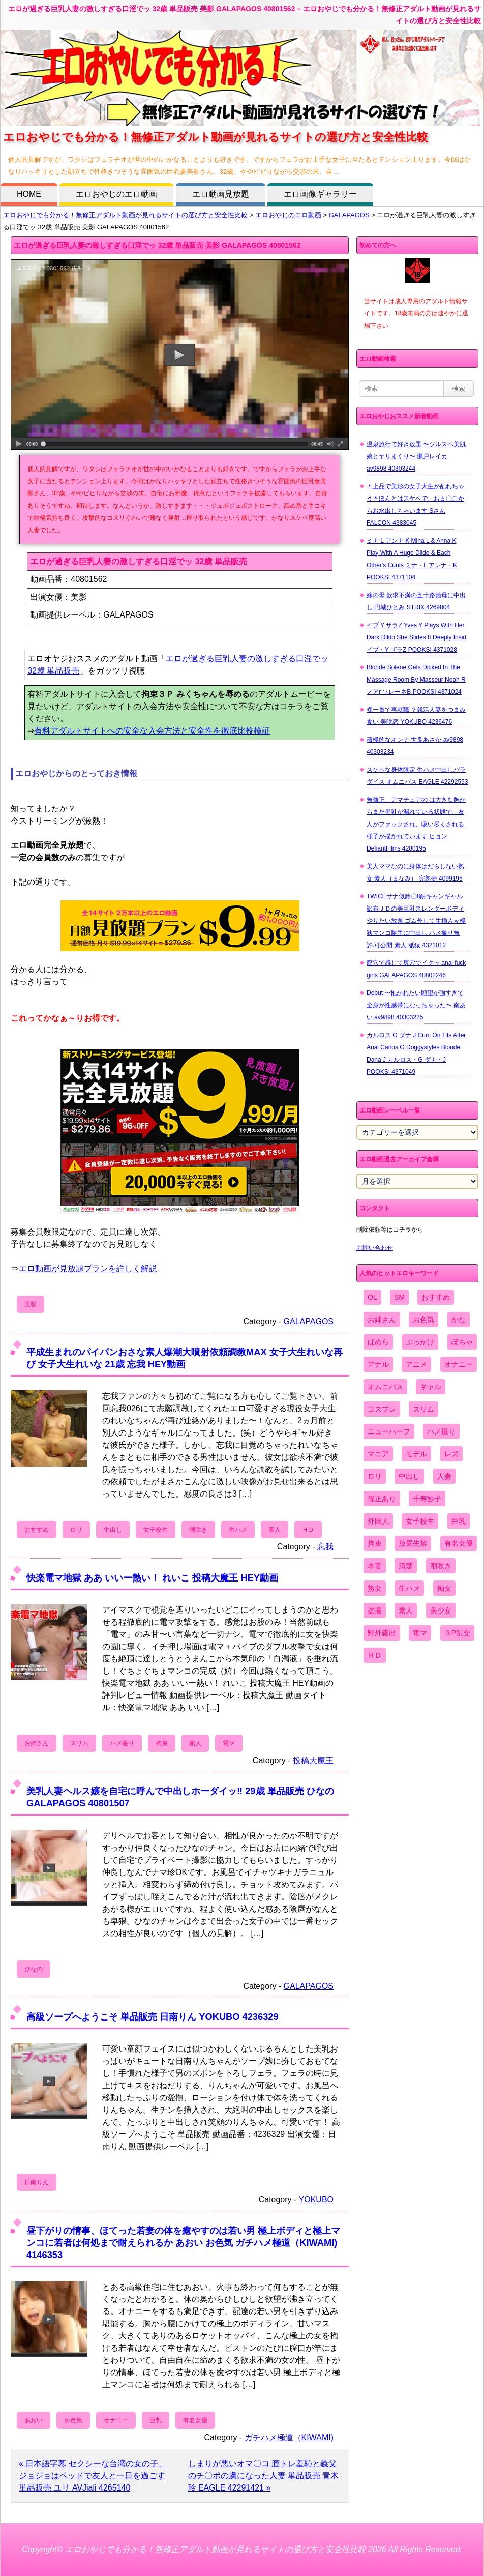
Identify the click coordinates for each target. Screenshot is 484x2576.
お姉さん (36, 1743)
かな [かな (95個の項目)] (458, 1319)
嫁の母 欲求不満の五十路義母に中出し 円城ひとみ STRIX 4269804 (416, 601)
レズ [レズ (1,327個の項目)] (451, 1454)
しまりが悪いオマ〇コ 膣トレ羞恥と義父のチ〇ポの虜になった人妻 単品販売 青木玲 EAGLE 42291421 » (263, 2475)
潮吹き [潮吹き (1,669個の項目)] (440, 1566)
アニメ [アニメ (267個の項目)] (416, 1364)
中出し (113, 1529)
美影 (30, 1304)
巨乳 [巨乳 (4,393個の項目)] (458, 1521)
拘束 (162, 1743)
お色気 (73, 2420)
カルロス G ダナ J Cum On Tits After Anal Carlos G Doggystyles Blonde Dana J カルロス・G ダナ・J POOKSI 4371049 (416, 1053)
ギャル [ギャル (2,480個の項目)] (430, 1387)
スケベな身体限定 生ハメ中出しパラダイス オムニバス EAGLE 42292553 (417, 775)
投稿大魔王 (313, 1760)
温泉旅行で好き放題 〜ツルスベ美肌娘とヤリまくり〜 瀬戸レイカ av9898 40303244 (416, 456)
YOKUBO (316, 2199)
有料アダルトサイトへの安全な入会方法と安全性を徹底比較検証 (152, 730)
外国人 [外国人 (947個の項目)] (378, 1521)
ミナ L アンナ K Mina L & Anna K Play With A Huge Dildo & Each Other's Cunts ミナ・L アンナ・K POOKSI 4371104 (412, 559)
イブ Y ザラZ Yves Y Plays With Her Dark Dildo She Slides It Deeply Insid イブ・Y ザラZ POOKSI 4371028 (416, 637)
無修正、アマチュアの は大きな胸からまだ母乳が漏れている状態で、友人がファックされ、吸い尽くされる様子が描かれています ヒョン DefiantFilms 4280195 (416, 824)
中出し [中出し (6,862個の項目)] (409, 1476)
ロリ (76, 1529)
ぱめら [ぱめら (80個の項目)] (378, 1342)
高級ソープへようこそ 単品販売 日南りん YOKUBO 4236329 (152, 2016)
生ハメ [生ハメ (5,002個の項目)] (409, 1588)
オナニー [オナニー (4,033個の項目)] (458, 1364)
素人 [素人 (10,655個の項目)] (406, 1610)
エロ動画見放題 (220, 194)
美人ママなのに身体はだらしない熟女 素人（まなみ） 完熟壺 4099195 (415, 872)
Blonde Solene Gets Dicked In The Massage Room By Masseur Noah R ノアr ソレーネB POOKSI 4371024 (416, 679)
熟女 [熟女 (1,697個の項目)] (375, 1588)
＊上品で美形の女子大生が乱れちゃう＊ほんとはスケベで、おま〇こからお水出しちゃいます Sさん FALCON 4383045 (415, 504)
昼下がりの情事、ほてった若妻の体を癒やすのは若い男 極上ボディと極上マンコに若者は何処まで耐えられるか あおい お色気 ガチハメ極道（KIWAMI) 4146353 (183, 2242)
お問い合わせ (374, 1247)
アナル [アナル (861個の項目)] (378, 1364)
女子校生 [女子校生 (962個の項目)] (420, 1521)
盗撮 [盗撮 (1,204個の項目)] (375, 1610)
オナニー (116, 2420)
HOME (29, 194)
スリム (79, 1743)
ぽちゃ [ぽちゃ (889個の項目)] (462, 1342)
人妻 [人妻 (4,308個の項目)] (444, 1476)
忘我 (325, 1546)
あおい (33, 2420)
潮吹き (198, 1529)
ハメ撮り (122, 1743)
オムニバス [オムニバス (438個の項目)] (385, 1387)
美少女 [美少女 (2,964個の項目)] (440, 1610)
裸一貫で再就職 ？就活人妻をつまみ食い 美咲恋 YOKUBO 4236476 (416, 715)
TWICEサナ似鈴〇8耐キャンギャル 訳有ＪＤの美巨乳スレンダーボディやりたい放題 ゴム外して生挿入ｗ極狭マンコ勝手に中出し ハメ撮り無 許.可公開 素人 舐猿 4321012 (416, 921)
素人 (274, 1529)
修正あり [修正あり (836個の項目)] (382, 1499)
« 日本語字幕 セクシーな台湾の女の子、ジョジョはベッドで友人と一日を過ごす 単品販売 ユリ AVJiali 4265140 (92, 2475)
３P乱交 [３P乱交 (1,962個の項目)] (457, 1633)
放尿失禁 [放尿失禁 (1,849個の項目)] (413, 1543)
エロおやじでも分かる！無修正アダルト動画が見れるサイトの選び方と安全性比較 (125, 215)
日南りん (36, 2182)
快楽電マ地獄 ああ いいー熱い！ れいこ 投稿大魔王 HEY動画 (152, 1577)
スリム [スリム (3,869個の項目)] (423, 1409)
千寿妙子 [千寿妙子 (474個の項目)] (427, 1499)
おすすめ (36, 1529)
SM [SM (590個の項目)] (399, 1297)
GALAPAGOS (349, 215)
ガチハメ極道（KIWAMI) (289, 2437)
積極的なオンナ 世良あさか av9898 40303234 (415, 745)
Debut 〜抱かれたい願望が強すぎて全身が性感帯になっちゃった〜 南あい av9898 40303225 (416, 1005)
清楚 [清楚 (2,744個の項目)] (406, 1566)
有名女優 (195, 2420)
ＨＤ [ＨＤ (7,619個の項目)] (375, 1655)
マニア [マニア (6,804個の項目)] (378, 1454)
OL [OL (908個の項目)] (372, 1297)
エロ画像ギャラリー (320, 194)
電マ (229, 1743)
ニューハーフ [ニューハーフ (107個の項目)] (389, 1431)
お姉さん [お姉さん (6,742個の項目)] (382, 1319)
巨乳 (155, 2420)
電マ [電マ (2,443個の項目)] (420, 1633)
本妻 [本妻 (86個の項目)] (375, 1566)
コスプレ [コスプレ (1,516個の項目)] (382, 1409)
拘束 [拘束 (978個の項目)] (375, 1543)
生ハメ (238, 1529)
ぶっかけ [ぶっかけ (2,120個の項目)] (420, 1342)
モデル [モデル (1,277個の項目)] (416, 1454)
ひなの (33, 1969)
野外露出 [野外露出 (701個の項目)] (382, 1633)
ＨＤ (308, 1529)
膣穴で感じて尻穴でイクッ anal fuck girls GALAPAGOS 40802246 (416, 969)
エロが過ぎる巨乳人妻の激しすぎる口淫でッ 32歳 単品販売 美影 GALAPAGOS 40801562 (157, 245)
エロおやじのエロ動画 (116, 194)
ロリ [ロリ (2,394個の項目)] (375, 1476)
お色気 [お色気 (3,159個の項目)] (423, 1319)
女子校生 (155, 1529)
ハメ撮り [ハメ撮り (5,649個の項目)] (441, 1431)
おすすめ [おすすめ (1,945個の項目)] (435, 1297)
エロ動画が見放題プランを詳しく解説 (88, 1268)
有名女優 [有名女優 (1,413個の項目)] (458, 1543)
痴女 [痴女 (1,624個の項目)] (444, 1588)
